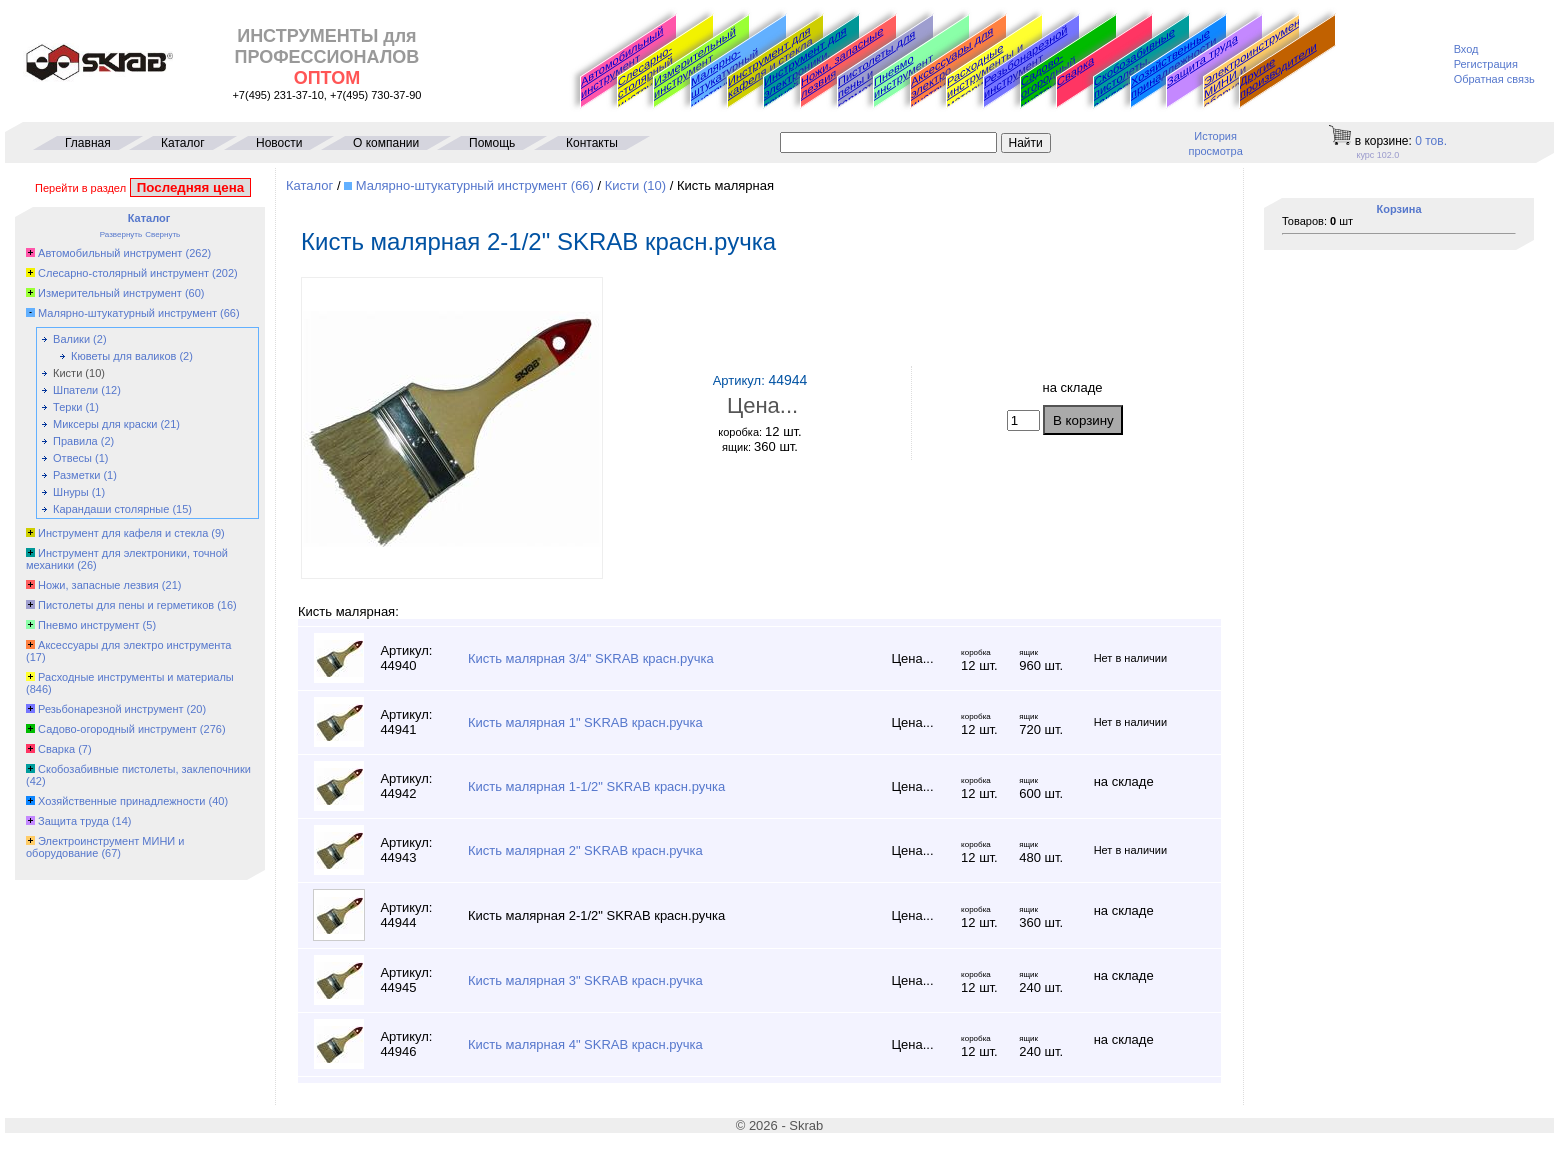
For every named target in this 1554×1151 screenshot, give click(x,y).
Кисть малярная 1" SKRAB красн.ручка (585, 722)
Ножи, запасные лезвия (842, 62)
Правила (75, 441)
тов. (1431, 141)
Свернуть (162, 234)
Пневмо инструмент (903, 76)
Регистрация (1486, 64)
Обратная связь (1494, 79)
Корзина (1399, 209)
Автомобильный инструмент (622, 62)
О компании (386, 143)
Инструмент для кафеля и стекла (770, 62)
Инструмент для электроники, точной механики (807, 68)
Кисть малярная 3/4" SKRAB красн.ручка (591, 658)
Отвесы (72, 458)
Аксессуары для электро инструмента (134, 645)
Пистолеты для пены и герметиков (126, 605)
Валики (71, 339)
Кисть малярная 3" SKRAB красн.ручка (585, 980)
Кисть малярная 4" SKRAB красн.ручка (585, 1044)
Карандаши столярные (111, 509)
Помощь (492, 143)
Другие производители (1278, 70)
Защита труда (1202, 60)
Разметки (76, 475)
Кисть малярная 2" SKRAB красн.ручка (585, 850)
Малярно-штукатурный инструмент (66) (475, 185)
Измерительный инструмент (695, 62)
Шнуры (71, 492)
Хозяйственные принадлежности (1173, 63)
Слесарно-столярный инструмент (647, 77)
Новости (279, 143)
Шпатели (75, 390)
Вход (1466, 49)
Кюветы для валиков (123, 356)
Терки (67, 407)
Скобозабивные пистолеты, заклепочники (1134, 68)
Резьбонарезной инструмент (1026, 62)
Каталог (183, 143)
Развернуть (121, 234)
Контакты (592, 143)
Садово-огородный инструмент (1050, 80)
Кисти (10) (635, 185)
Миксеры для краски (105, 424)
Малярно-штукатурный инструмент (724, 79)
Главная (88, 143)
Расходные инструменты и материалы (136, 677)
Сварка (1075, 71)
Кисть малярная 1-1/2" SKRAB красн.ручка (596, 786)
